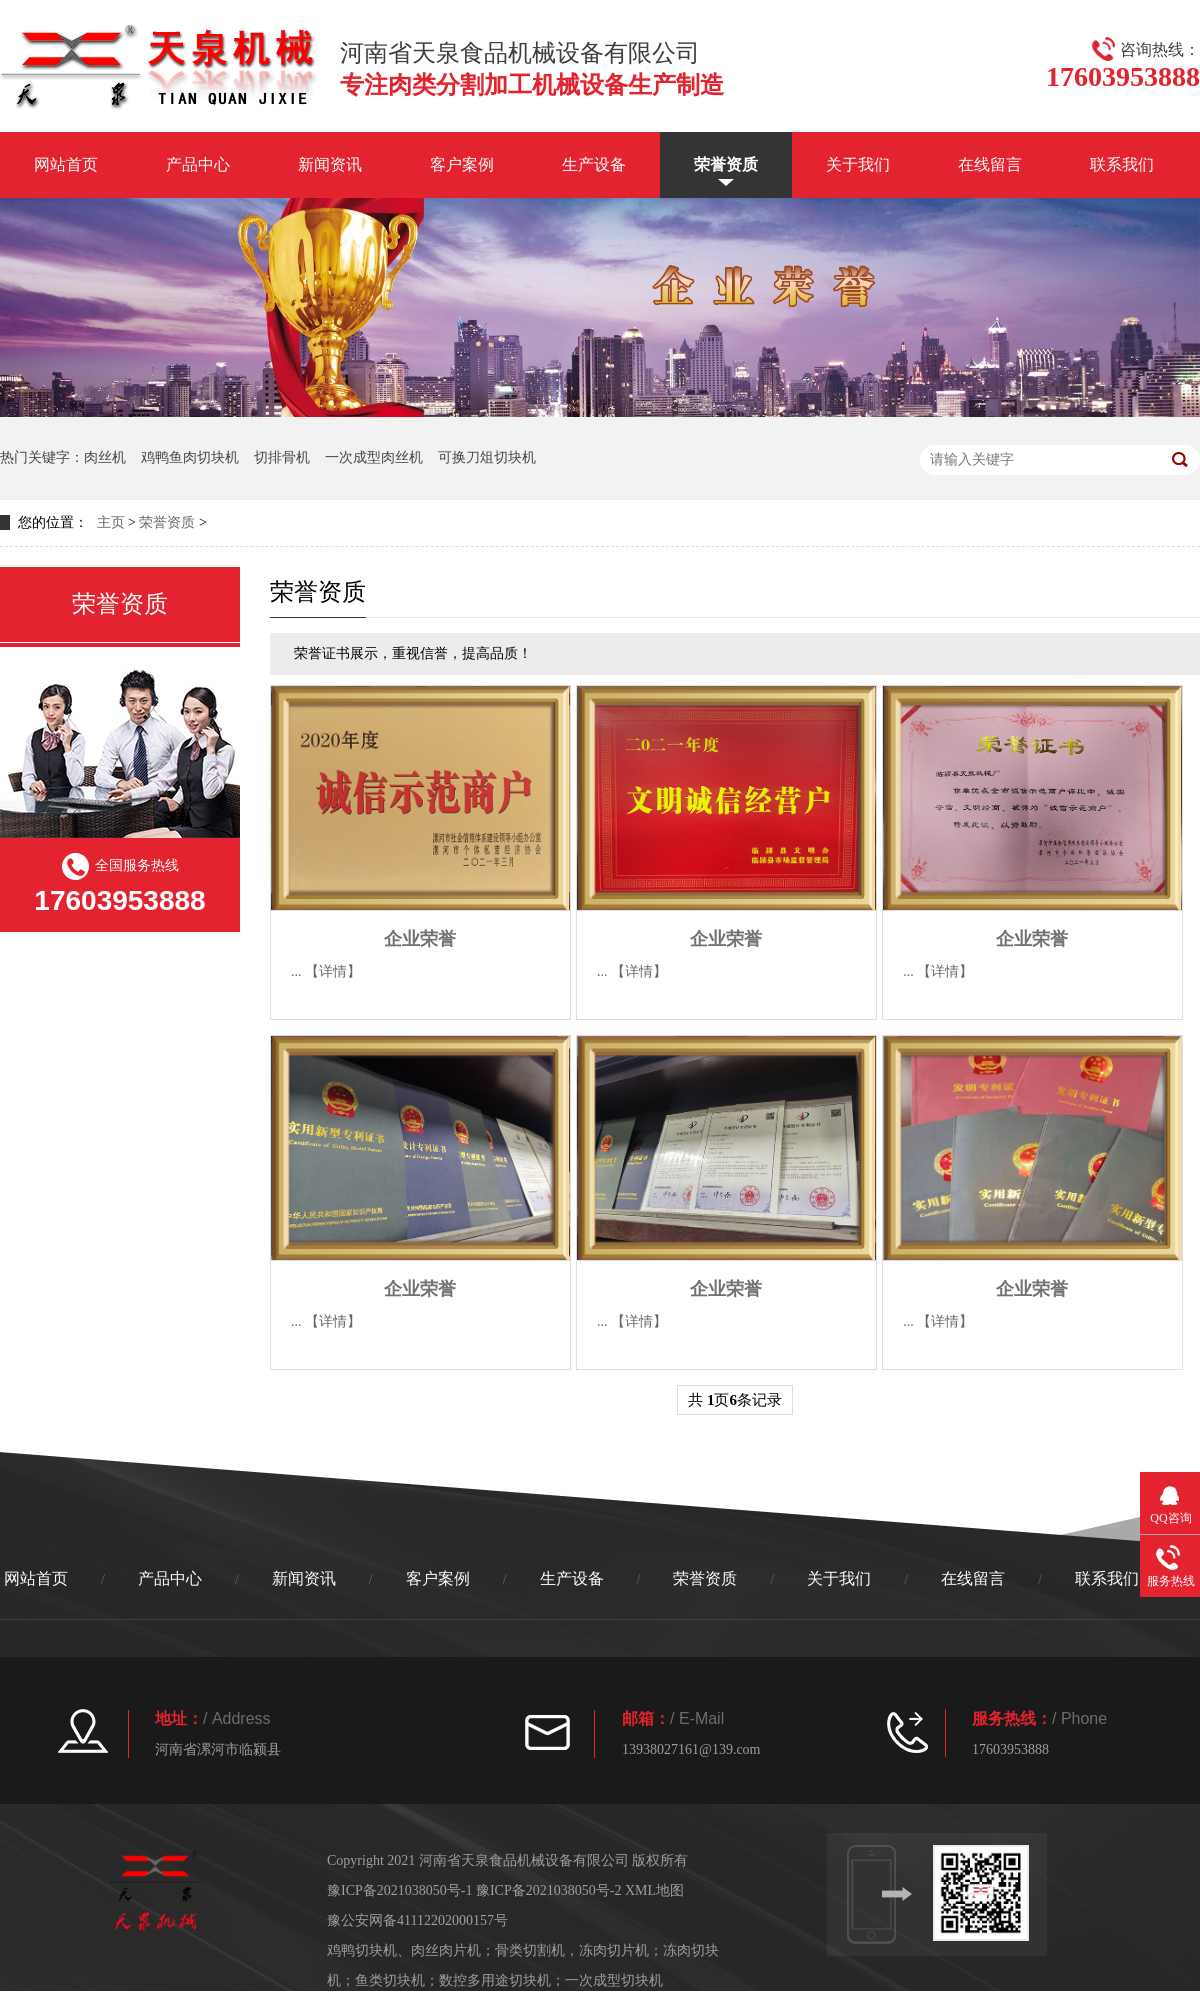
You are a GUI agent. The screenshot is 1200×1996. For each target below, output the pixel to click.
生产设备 (594, 164)
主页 (111, 522)
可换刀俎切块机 (487, 457)
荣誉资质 (726, 164)
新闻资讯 (330, 164)
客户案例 (462, 164)
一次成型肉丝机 (374, 457)
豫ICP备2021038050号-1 (399, 1890)
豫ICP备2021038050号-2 (548, 1890)
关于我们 (858, 164)
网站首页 (66, 164)
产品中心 (198, 164)
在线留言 (990, 164)
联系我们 (1122, 164)
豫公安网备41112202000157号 (417, 1920)
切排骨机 (282, 457)
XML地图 (654, 1890)
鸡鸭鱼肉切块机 (190, 457)
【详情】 (333, 971)
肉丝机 (105, 457)
